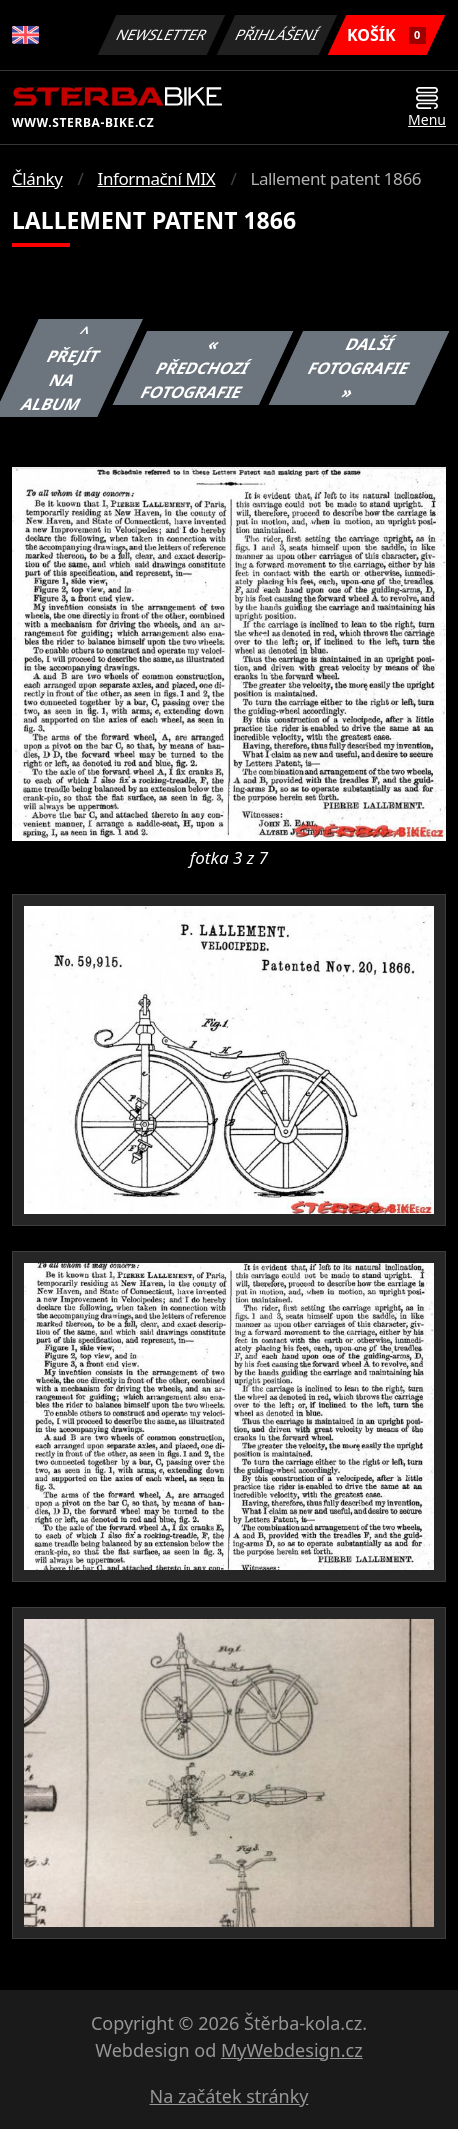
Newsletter (161, 34)
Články (37, 178)
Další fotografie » (359, 368)
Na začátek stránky (229, 2096)
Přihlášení (276, 34)
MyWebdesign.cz (292, 2050)
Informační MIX (157, 178)
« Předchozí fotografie (195, 368)
